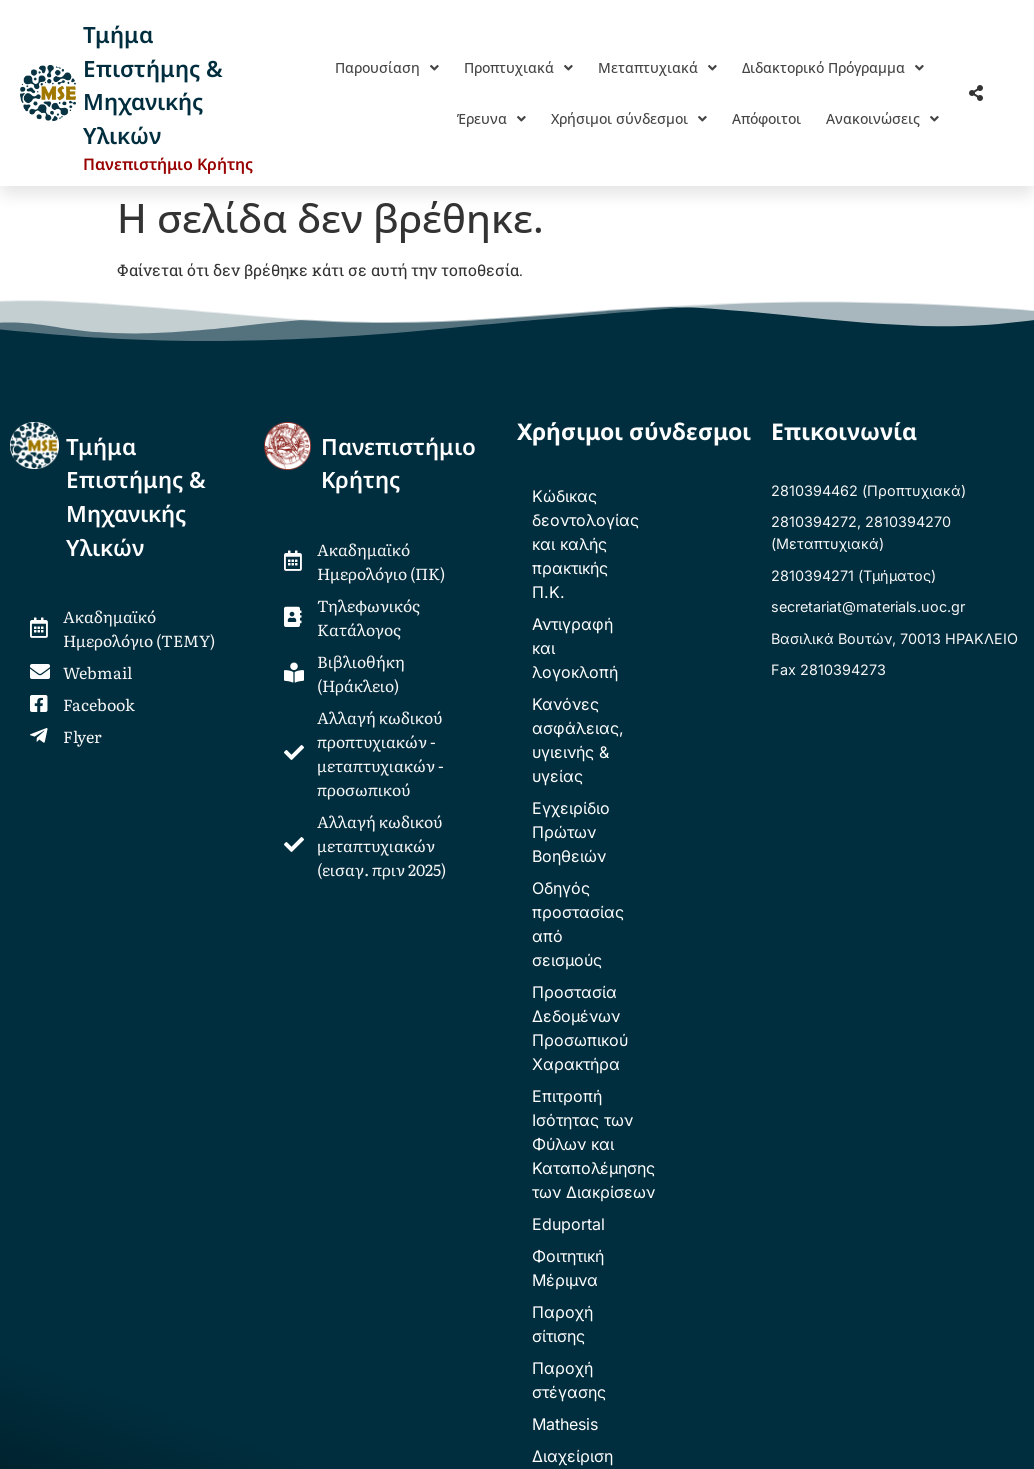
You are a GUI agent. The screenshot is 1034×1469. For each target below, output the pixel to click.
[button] (387, 67)
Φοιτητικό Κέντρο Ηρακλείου (558, 1196)
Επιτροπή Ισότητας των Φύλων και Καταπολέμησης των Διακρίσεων (637, 832)
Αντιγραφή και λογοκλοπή (632, 552)
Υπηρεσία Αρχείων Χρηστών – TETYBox (641, 1092)
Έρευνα (491, 118)
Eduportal (568, 888)
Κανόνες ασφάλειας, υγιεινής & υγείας (614, 596)
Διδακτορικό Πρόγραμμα (833, 67)
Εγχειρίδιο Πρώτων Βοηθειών (605, 652)
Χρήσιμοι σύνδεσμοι (629, 118)
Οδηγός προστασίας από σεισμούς (627, 708)
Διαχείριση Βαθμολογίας (626, 1048)
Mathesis (565, 1016)
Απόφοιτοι (766, 118)
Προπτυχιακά (518, 67)
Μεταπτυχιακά (657, 67)
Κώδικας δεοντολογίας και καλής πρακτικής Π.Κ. (634, 508)
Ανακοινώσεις (882, 118)
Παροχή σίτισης (591, 952)
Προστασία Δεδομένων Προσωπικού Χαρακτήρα (626, 764)
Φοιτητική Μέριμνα (603, 920)
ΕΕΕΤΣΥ (386, 1196)
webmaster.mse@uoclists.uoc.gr (290, 1288)
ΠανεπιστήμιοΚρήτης (398, 463)
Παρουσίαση (387, 67)
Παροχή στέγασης (602, 984)
